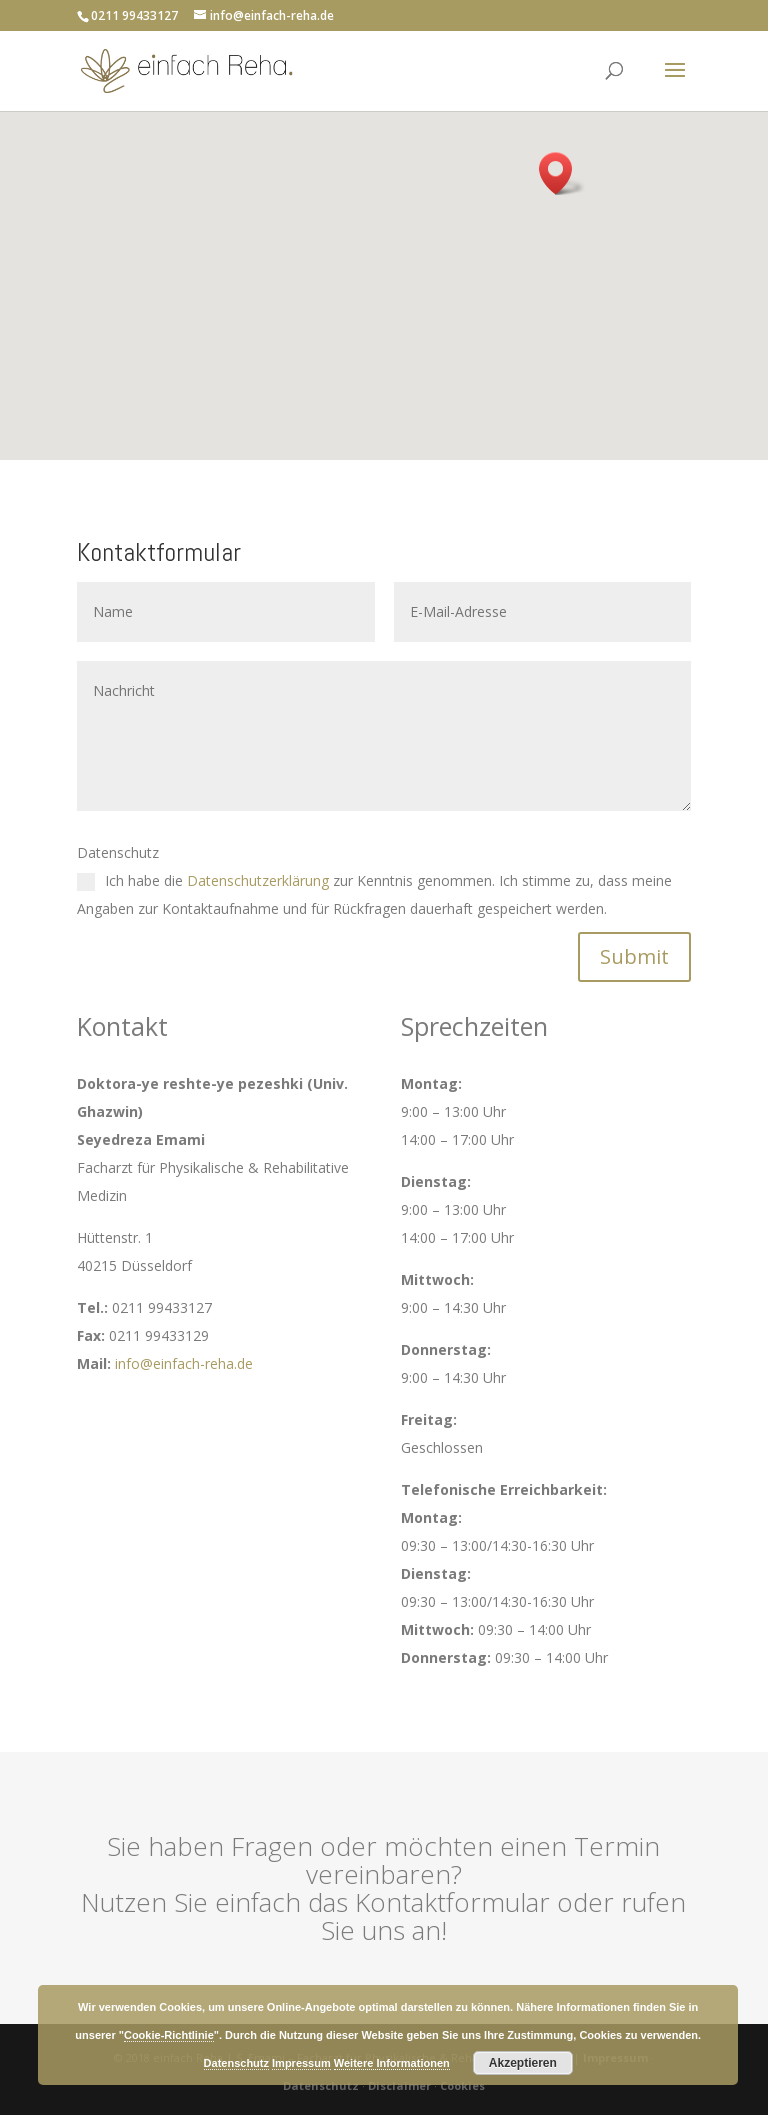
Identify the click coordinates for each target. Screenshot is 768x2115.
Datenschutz (321, 2085)
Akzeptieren (523, 2063)
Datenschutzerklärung (258, 880)
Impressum (301, 2063)
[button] (562, 173)
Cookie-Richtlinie (169, 2035)
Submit (634, 956)
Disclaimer (399, 2085)
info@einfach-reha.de (184, 1363)
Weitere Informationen (392, 2063)
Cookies (462, 2085)
